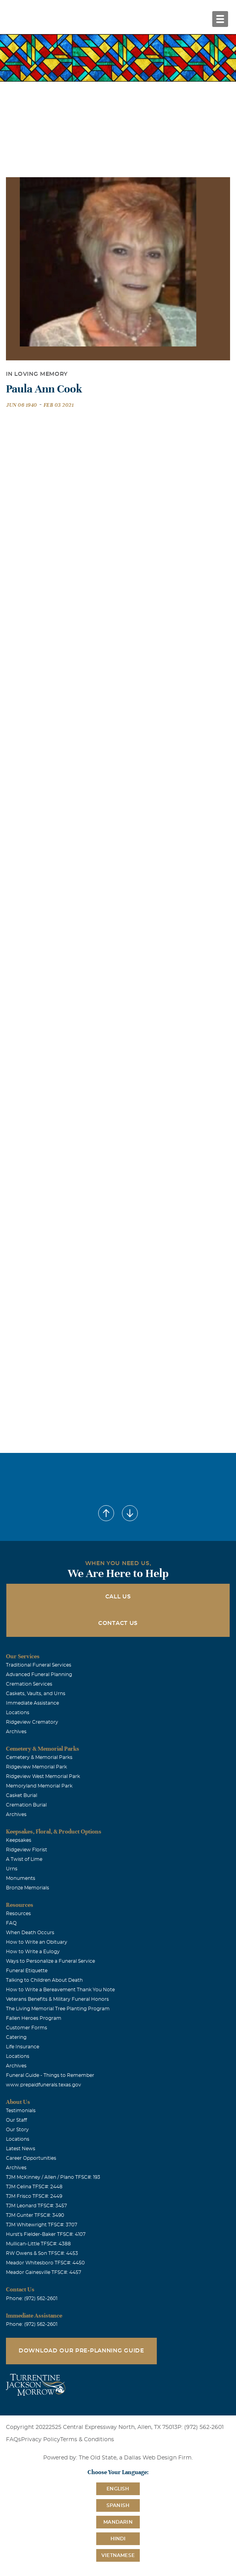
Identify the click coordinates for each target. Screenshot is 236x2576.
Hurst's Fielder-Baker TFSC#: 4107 (46, 2234)
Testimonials (21, 2110)
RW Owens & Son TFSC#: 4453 (42, 2253)
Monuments (20, 1878)
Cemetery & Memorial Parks (39, 1757)
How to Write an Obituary (36, 1942)
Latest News (20, 2148)
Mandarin (118, 2522)
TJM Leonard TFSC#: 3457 (36, 2205)
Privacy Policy (40, 2439)
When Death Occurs (30, 1932)
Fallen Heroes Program (33, 2018)
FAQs (13, 2439)
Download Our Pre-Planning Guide (81, 2351)
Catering (16, 2037)
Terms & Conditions (87, 2439)
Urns (11, 1868)
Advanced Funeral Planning (39, 1674)
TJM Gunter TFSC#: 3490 (35, 2215)
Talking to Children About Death (44, 1980)
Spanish (118, 2505)
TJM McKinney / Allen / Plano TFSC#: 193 (53, 2177)
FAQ (11, 1923)
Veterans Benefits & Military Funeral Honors (57, 1999)
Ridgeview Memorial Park (36, 1767)
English (118, 2488)
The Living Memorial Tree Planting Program (58, 2008)
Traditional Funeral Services (38, 1665)
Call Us (118, 1597)
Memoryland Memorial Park (39, 1786)
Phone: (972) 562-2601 (31, 2298)
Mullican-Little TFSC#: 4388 (38, 2243)
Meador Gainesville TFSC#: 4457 (43, 2272)
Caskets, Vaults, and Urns (35, 1693)
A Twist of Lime (24, 1859)
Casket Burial (21, 1795)
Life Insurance (22, 2046)
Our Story (17, 2129)
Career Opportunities (31, 2158)
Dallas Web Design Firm (158, 2458)
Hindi (118, 2538)
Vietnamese (118, 2555)
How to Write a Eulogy (33, 1951)
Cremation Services (29, 1684)
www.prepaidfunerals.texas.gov (43, 2084)
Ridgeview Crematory (32, 1722)
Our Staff (16, 2120)
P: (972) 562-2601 (200, 2427)
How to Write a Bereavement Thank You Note (60, 1989)
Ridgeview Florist (26, 1849)
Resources (18, 1913)
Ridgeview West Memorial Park (43, 1776)
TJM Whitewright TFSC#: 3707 (41, 2224)
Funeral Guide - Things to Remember (50, 2075)
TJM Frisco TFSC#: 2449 (34, 2196)
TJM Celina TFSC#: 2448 (34, 2186)
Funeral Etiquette (27, 1970)
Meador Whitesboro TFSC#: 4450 (45, 2262)
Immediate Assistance (32, 1703)
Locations (17, 1712)
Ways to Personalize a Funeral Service (50, 1961)
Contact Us (118, 1623)
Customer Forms (26, 2027)
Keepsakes (18, 1840)
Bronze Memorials (27, 1887)
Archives (16, 1731)
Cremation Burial (26, 1805)
